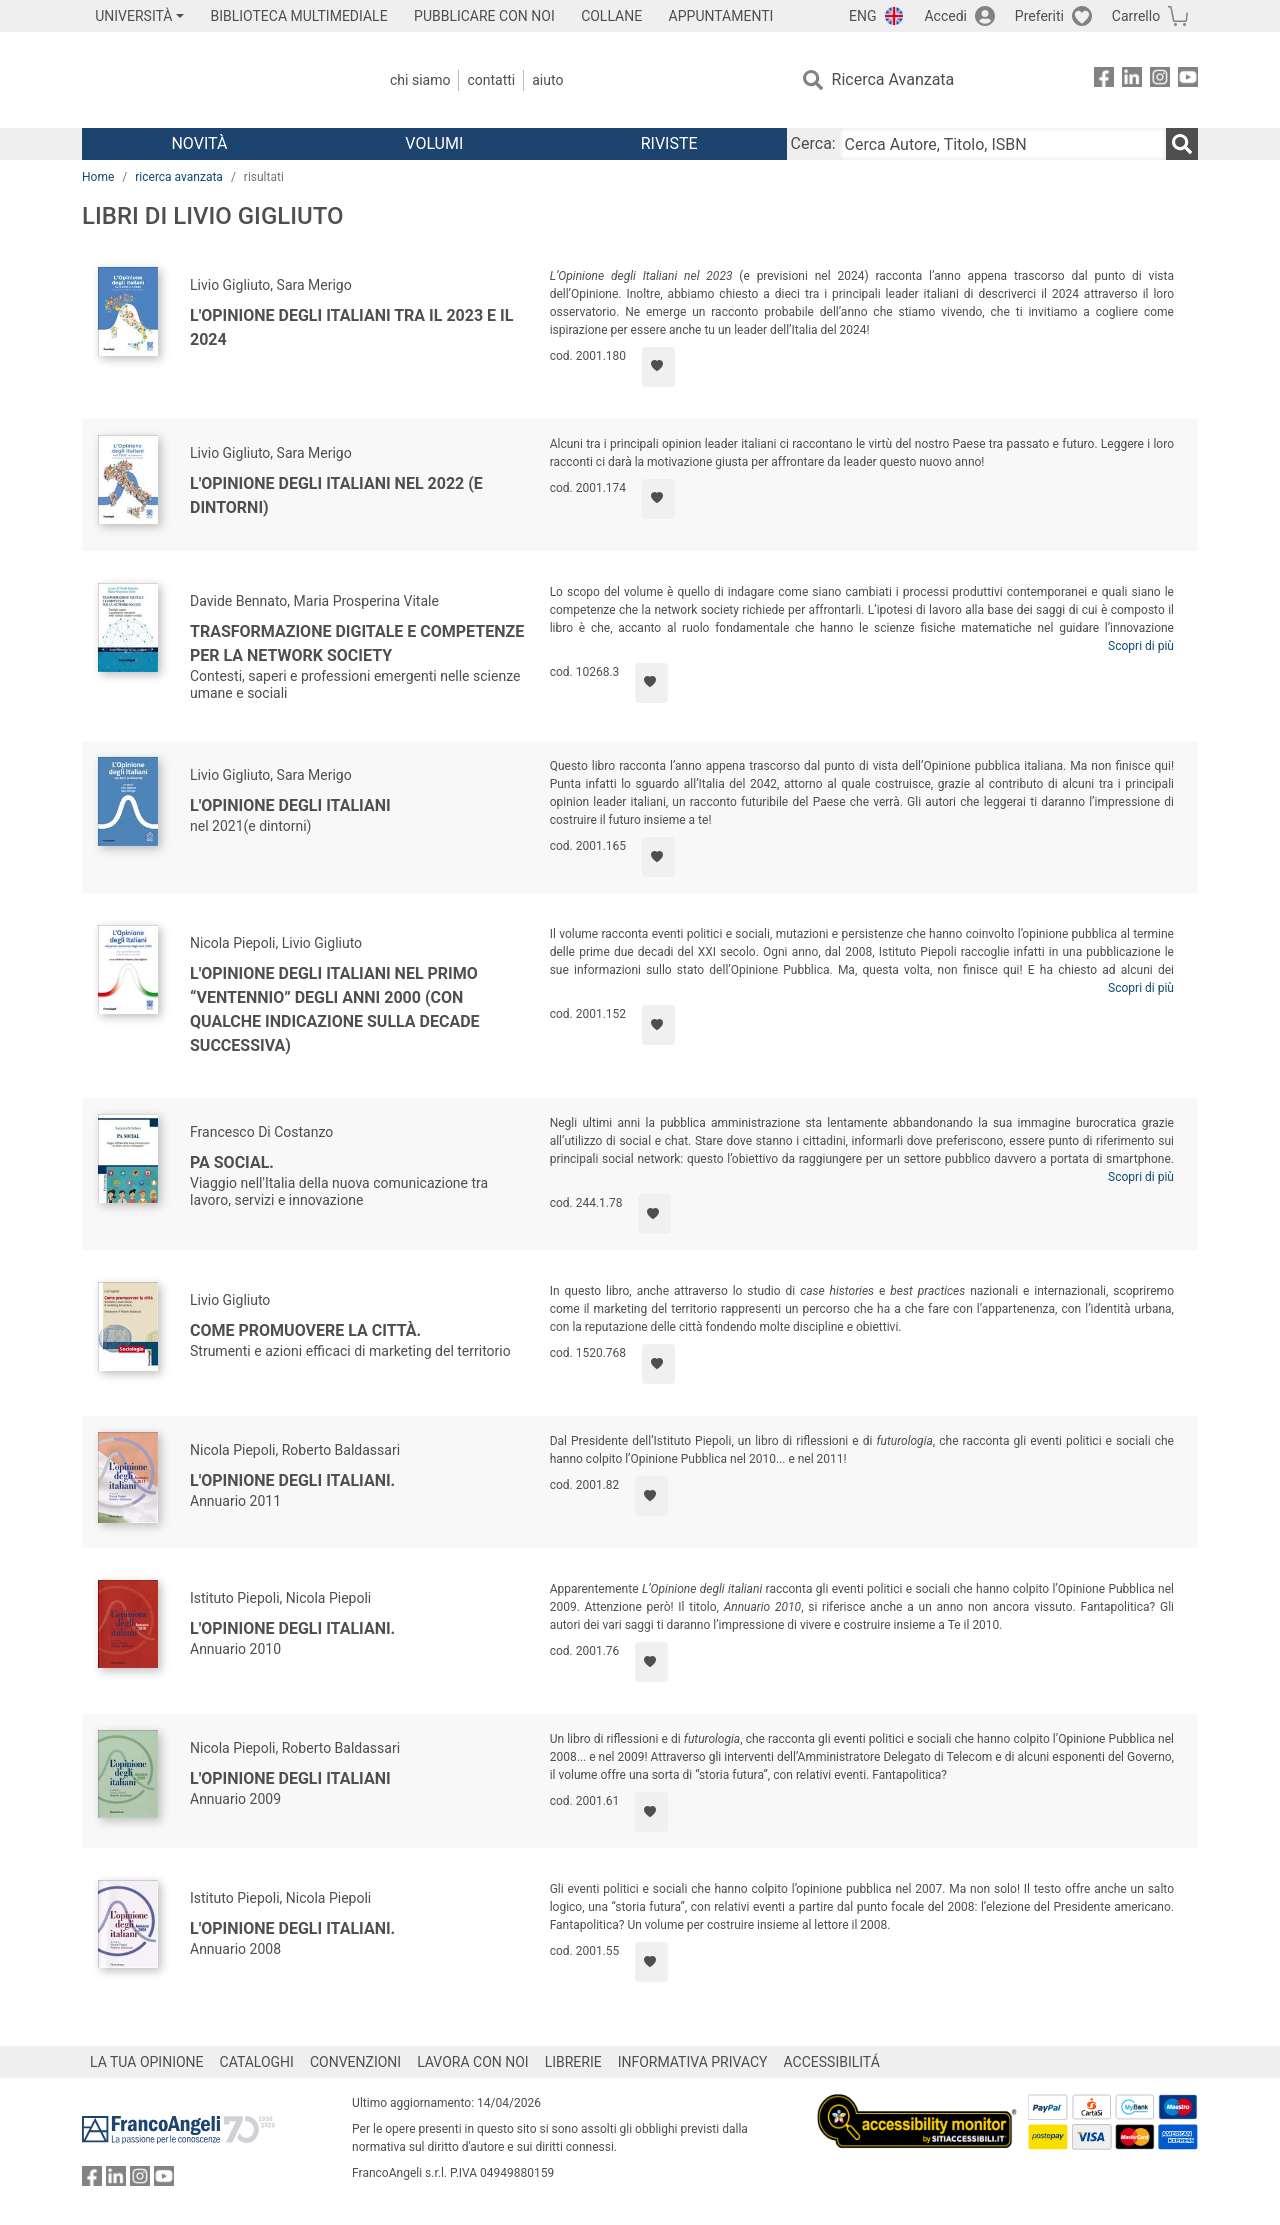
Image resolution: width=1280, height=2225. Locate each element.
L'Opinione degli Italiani (290, 805)
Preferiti (1039, 16)
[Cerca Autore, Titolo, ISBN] (1003, 144)
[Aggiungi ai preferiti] (658, 367)
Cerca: (813, 143)
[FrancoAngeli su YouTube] (1188, 80)
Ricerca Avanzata (893, 79)
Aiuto (547, 80)
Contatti (491, 80)
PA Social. (232, 1162)
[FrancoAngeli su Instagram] (1160, 80)
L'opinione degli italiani (290, 1778)
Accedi (945, 16)
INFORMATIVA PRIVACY (693, 2062)
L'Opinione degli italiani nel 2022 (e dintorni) (336, 495)
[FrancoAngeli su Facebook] (1104, 80)
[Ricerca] (1182, 144)
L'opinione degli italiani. (292, 1480)
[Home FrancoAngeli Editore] (214, 80)
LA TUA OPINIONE (147, 2062)
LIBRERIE (573, 2062)
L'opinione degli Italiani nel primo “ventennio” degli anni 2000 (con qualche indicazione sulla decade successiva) (335, 1009)
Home (98, 177)
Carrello (1136, 16)
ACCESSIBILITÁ (832, 2062)
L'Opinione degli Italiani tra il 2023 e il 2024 (351, 327)
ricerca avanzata (179, 177)
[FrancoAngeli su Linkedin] (1132, 80)
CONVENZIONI (355, 2062)
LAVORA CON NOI (473, 2062)
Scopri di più (1141, 646)
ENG (862, 16)
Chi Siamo (420, 80)
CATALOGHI (257, 2062)
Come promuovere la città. (305, 1330)
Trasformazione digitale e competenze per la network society (357, 643)
